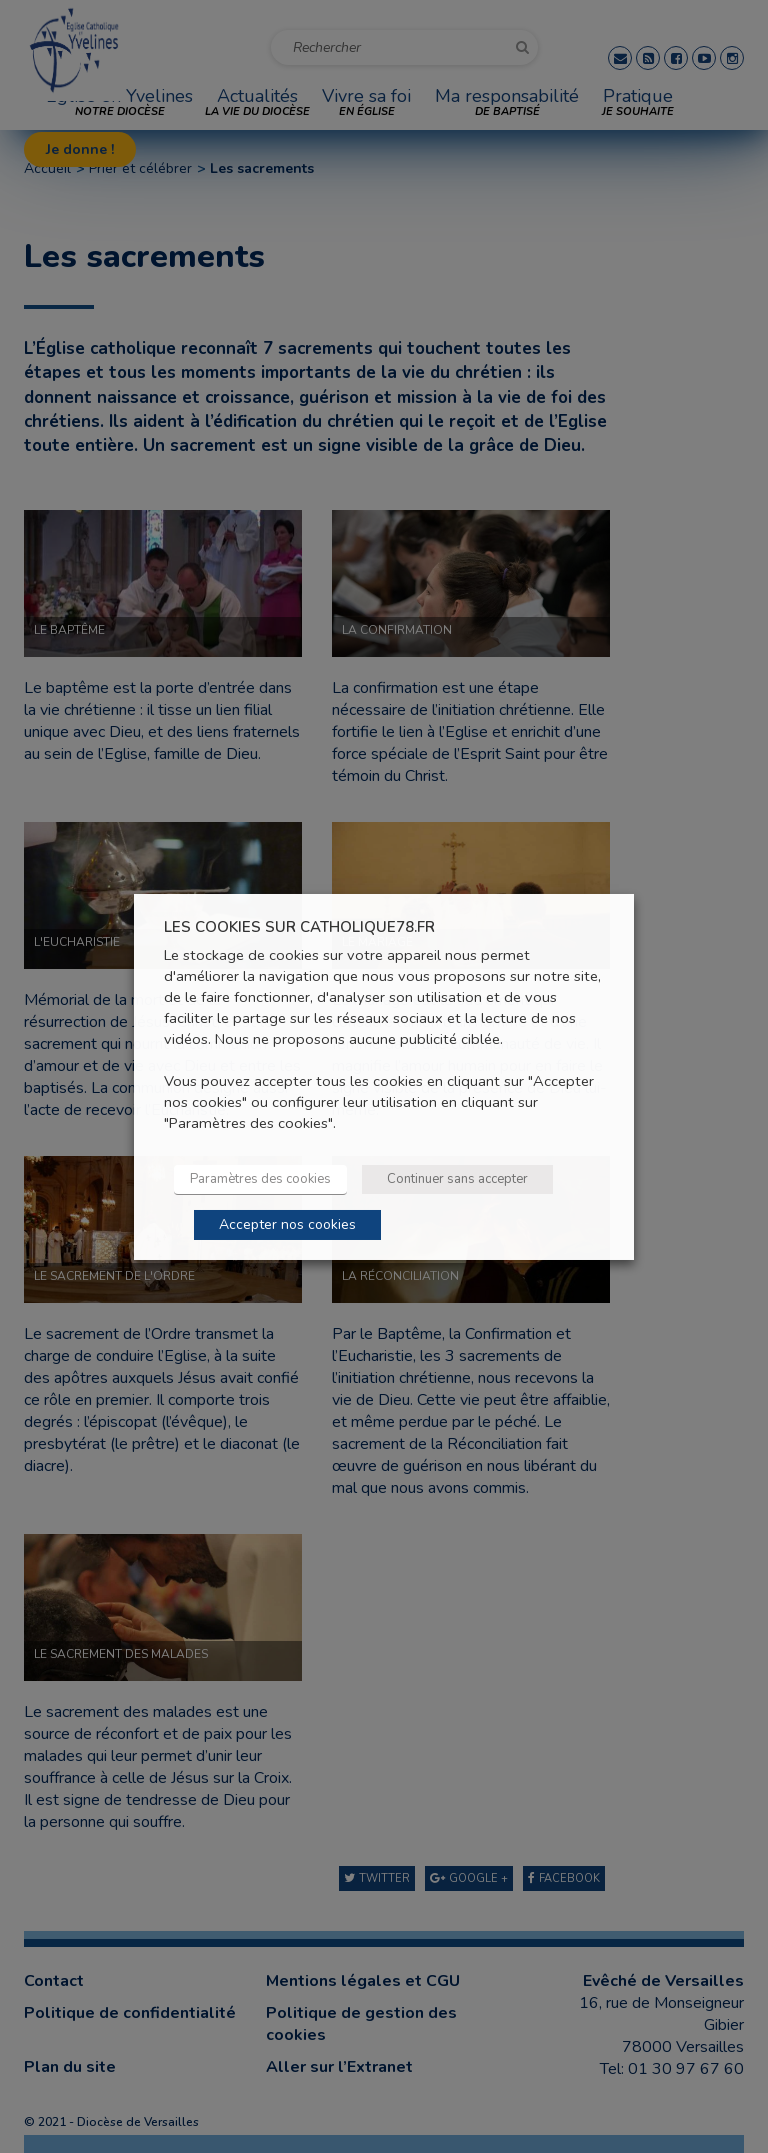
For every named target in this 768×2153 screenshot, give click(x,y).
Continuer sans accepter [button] (457, 1179)
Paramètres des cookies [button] (260, 1179)
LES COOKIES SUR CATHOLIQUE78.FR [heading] (299, 926)
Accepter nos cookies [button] (287, 1224)
